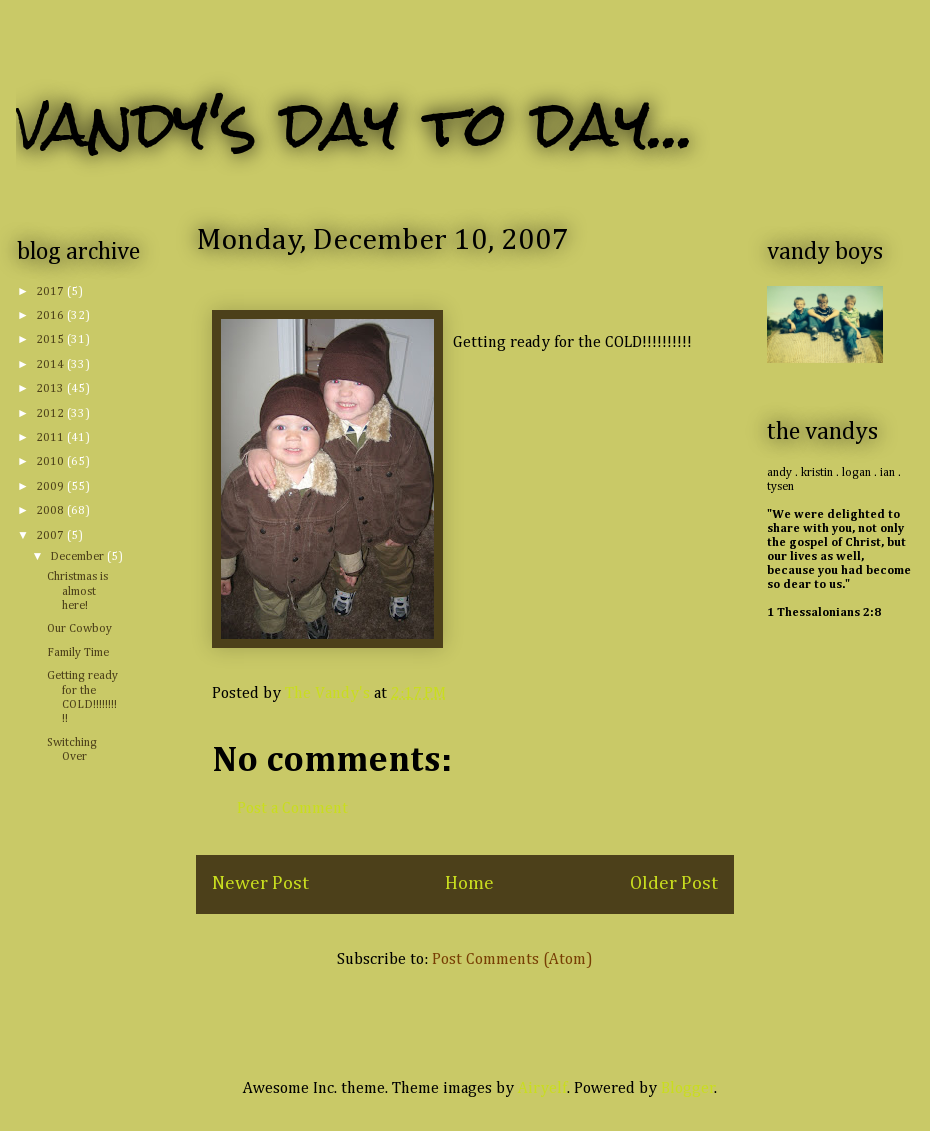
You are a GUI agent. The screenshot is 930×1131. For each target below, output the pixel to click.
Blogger (688, 1089)
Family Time (78, 653)
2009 (51, 487)
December (78, 557)
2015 (51, 340)
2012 (51, 414)
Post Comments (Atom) (512, 960)
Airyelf (542, 1089)
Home (469, 883)
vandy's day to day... (355, 123)
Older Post (674, 883)
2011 (51, 438)
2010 (51, 462)
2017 (51, 292)
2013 (51, 389)
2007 (51, 536)
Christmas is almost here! (77, 591)
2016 (51, 316)
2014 (51, 365)
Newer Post (260, 883)
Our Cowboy (79, 629)
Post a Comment (292, 809)
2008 (51, 511)
